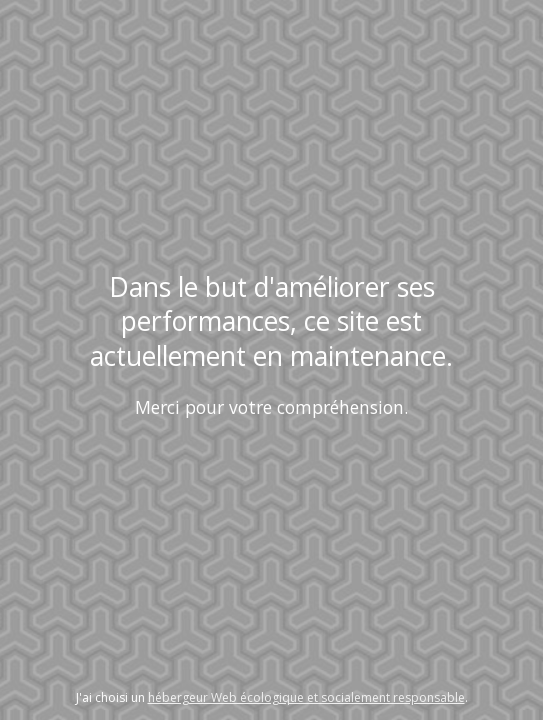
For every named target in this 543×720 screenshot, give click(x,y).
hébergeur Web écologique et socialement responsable (306, 697)
